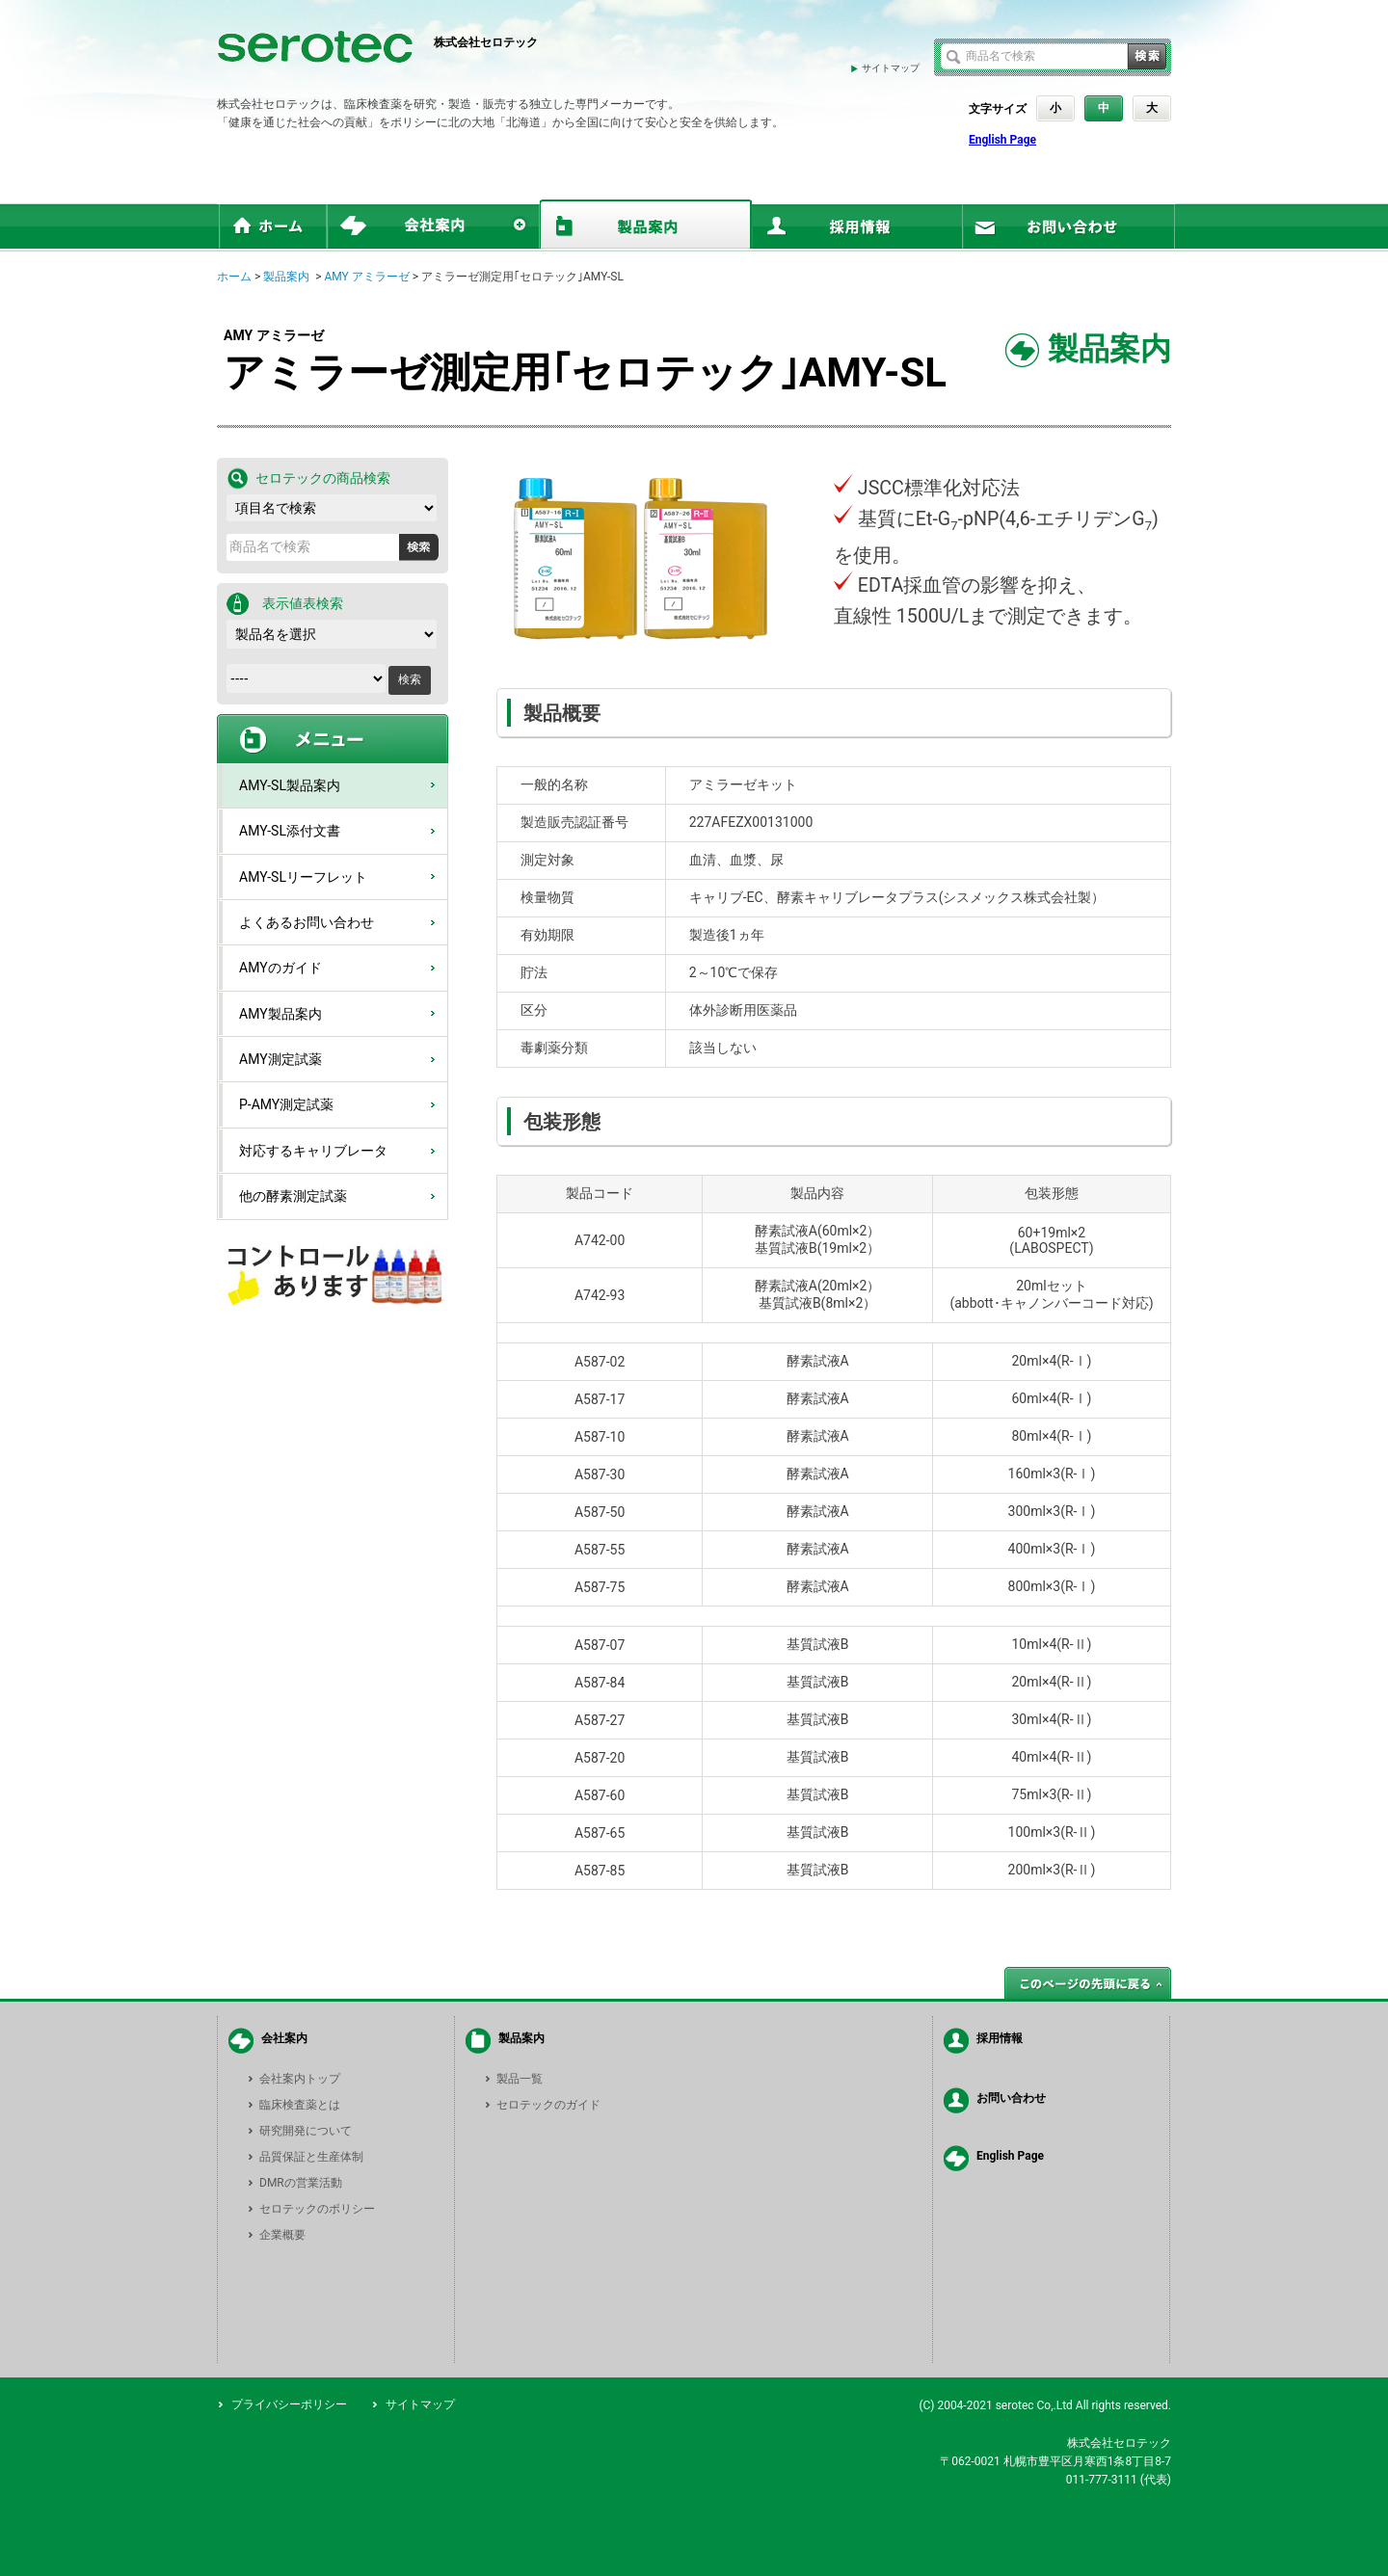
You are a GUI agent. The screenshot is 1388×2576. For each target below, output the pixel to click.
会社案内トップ (299, 2078)
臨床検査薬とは (299, 2104)
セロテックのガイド (548, 2104)
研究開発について (305, 2131)
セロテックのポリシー (317, 2209)
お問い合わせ (1011, 2098)
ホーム (234, 276)
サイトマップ (891, 68)
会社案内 (284, 2038)
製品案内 (286, 276)
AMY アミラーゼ (366, 276)
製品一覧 (519, 2078)
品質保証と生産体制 (311, 2157)
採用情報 (999, 2038)
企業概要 (282, 2235)
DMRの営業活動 (300, 2183)
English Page (1002, 139)
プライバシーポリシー (289, 2404)
